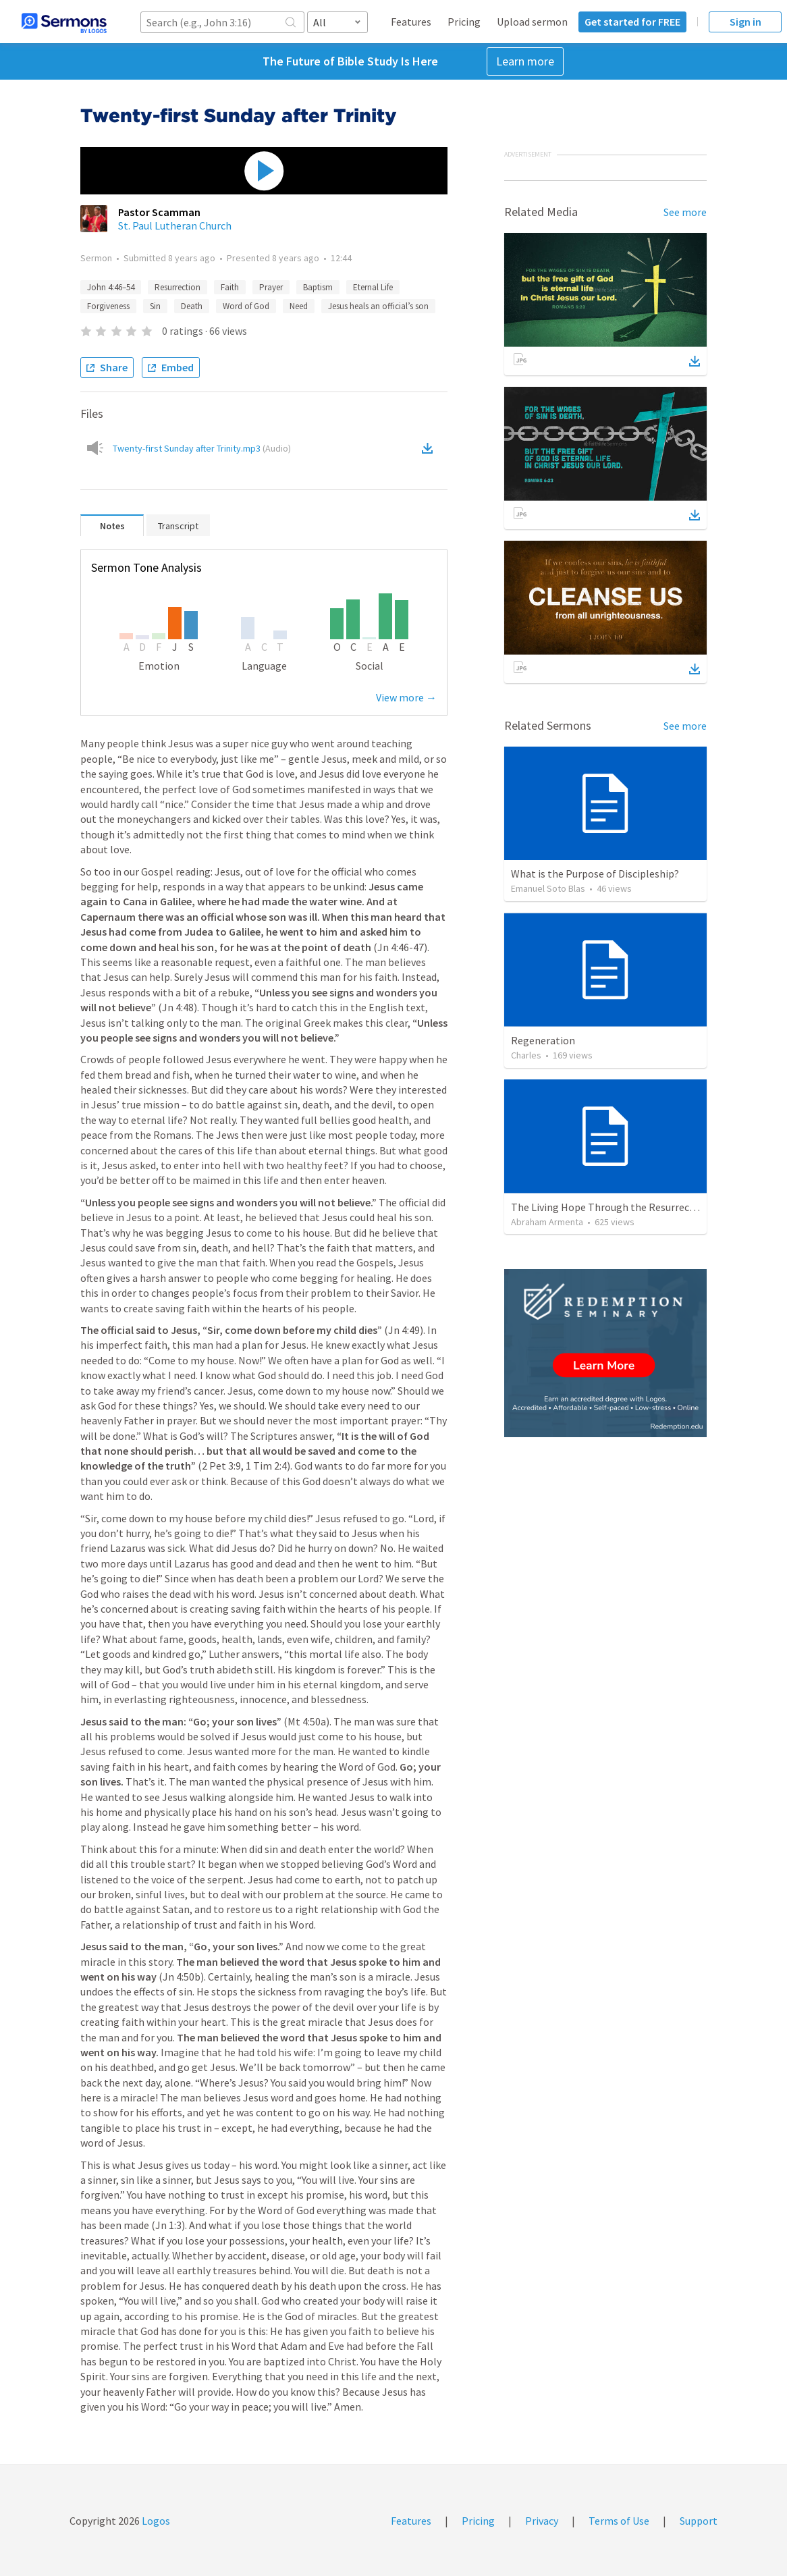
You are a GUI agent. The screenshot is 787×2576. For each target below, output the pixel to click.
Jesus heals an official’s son (378, 306)
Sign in (745, 21)
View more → (406, 697)
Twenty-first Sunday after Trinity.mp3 (202, 448)
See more (685, 212)
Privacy (541, 2520)
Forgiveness (108, 306)
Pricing (464, 21)
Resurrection (177, 287)
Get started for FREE (632, 21)
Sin (155, 306)
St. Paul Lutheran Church (175, 225)
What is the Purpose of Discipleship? (595, 873)
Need (299, 306)
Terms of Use (619, 2520)
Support (698, 2520)
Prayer (271, 287)
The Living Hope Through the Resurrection (610, 1207)
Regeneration (543, 1040)
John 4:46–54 (110, 287)
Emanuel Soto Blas (548, 888)
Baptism (318, 287)
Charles (526, 1055)
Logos (155, 2520)
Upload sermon (532, 21)
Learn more (525, 61)
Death (191, 306)
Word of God (246, 306)
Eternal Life (373, 287)
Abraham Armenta (547, 1222)
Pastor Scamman (159, 212)
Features (411, 21)
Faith (230, 287)
